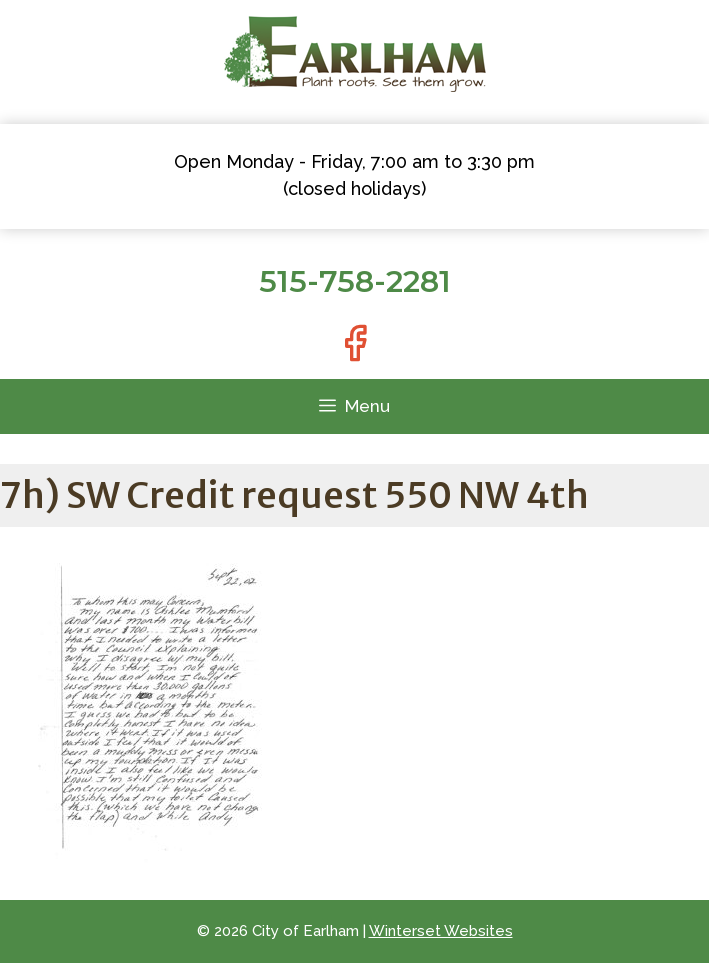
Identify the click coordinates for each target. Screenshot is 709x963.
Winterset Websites (441, 931)
